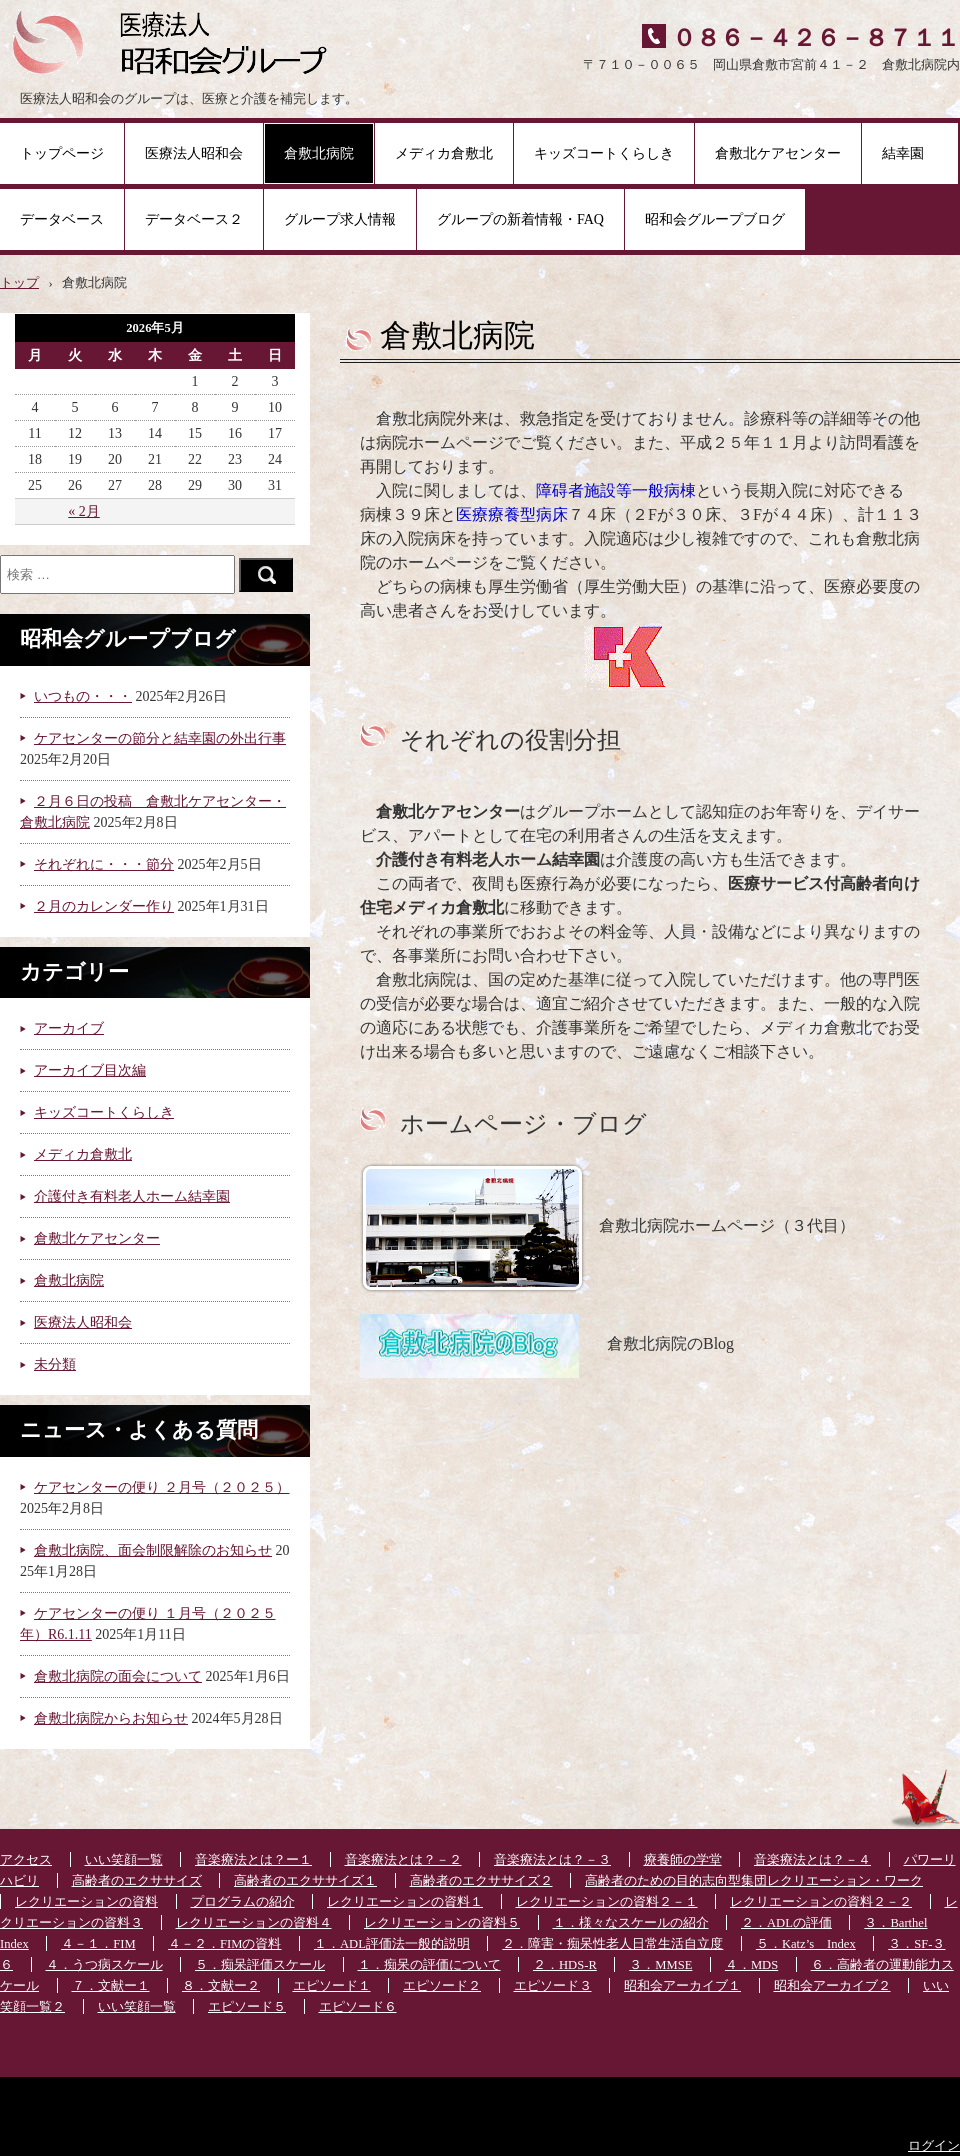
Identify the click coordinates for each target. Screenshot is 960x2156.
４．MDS (751, 1965)
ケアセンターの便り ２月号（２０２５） (162, 1487)
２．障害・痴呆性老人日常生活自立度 (612, 1944)
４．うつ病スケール (104, 1965)
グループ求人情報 (340, 219)
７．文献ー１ (111, 1986)
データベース (62, 219)
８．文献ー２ (221, 1986)
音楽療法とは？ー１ (253, 1860)
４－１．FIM (98, 1944)
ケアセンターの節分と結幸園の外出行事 (160, 738)
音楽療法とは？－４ (812, 1860)
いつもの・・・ (83, 696)
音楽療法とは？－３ (552, 1860)
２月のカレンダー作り (104, 906)
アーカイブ (69, 1028)
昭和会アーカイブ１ (682, 1986)
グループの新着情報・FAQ (520, 219)
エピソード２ (442, 1986)
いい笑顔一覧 (124, 1860)
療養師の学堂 (683, 1860)
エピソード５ (247, 2007)
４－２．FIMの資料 (224, 1944)
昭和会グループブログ (715, 219)
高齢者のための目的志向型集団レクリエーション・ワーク (754, 1881)
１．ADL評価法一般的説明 (392, 1944)
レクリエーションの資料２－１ (607, 1902)
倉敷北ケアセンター (778, 153)
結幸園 (910, 153)
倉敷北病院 (319, 153)
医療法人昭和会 (194, 153)
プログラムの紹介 (243, 1902)
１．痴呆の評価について (429, 1965)
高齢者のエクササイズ (137, 1881)
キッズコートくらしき (604, 153)
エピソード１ (332, 1986)
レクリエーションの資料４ (254, 1923)
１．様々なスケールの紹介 (631, 1923)
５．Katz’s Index (806, 1944)
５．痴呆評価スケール (260, 1965)
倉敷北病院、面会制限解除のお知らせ (153, 1550)
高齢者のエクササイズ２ (481, 1881)
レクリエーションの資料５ (442, 1923)
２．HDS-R (565, 1965)
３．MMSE (660, 1965)
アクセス (26, 1860)
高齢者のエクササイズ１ (305, 1881)
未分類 (55, 1364)
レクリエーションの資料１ (405, 1902)
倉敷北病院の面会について (118, 1676)
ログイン (934, 2146)
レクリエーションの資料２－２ (821, 1902)
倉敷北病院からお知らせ (111, 1718)
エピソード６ (358, 2007)
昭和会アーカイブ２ (832, 1986)
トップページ (62, 153)
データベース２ (194, 219)
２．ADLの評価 (786, 1923)
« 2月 (84, 511)
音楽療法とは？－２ (403, 1860)
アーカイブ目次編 (90, 1070)
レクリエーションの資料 (86, 1902)
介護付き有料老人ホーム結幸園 (132, 1196)
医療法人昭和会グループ (177, 40)
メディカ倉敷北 (444, 153)
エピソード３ (553, 1986)
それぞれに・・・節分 (104, 864)
